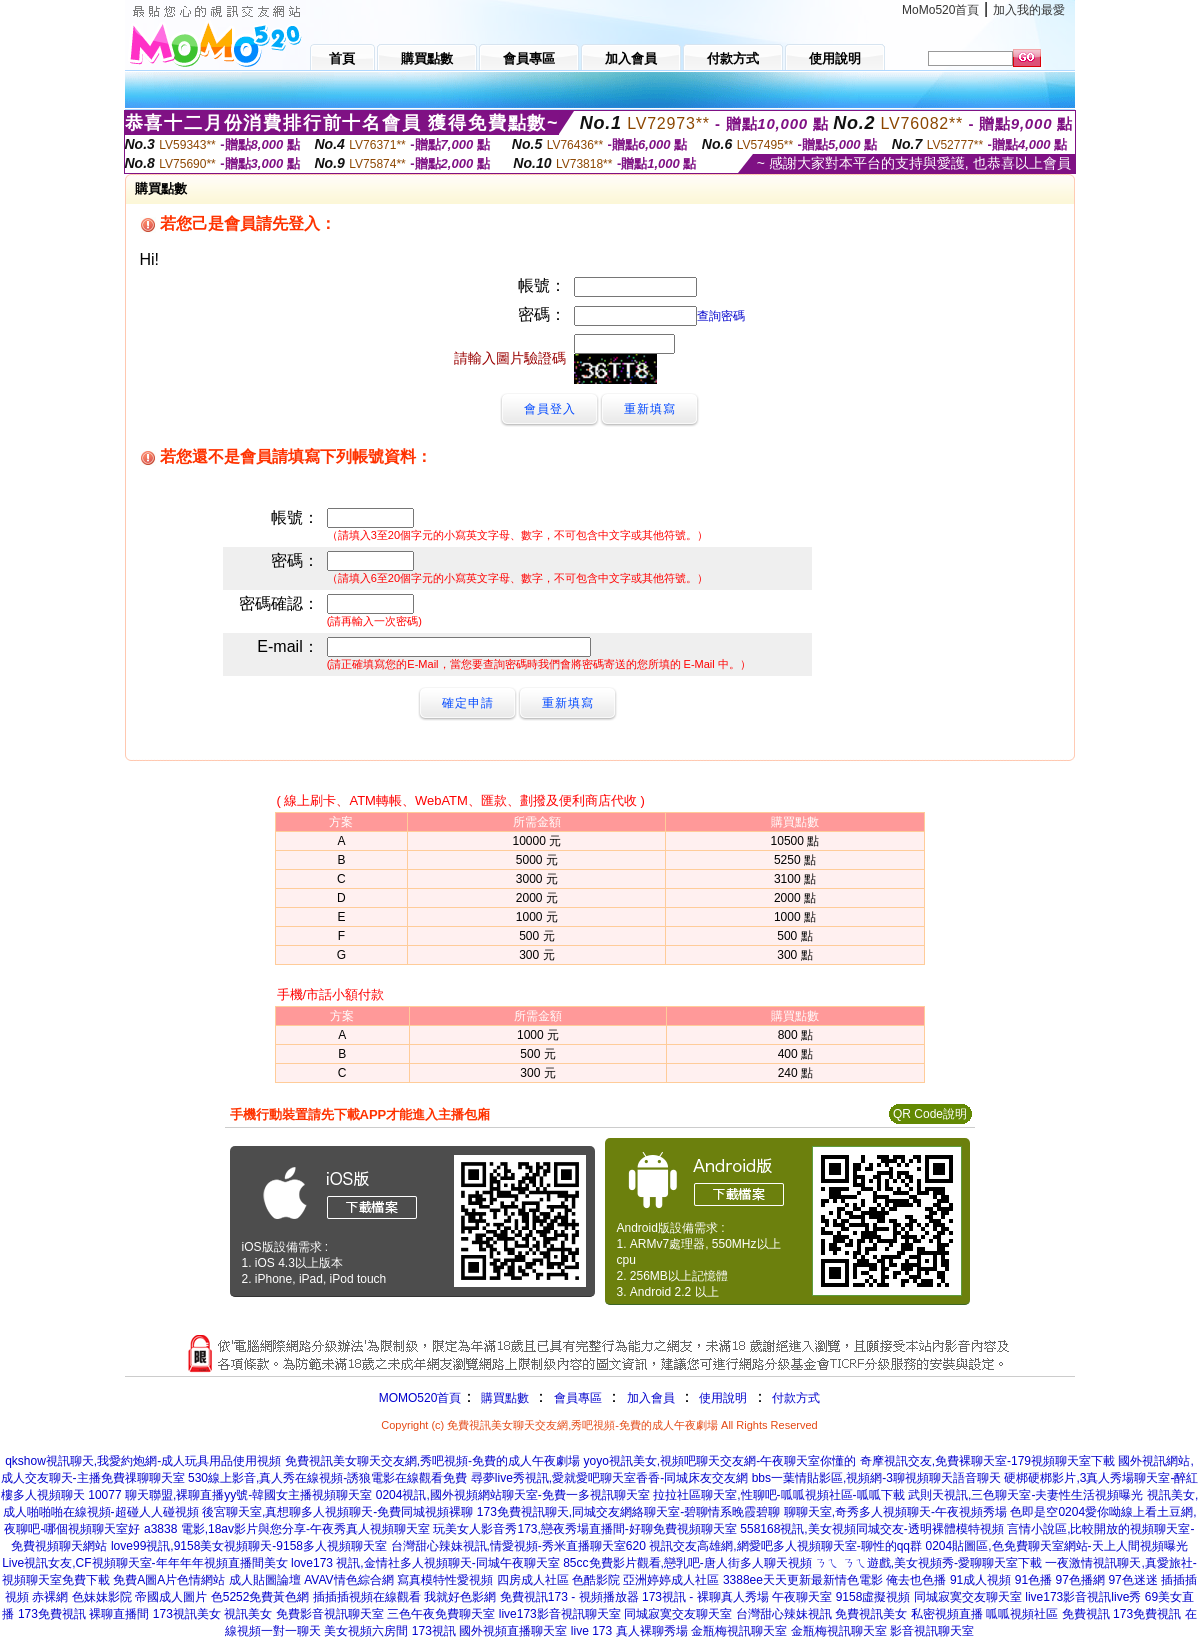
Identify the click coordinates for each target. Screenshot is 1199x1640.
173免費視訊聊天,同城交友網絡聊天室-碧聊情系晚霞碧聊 (628, 1512)
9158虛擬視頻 (873, 1597)
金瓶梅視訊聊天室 (739, 1631)
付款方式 (796, 1398)
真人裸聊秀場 (652, 1631)
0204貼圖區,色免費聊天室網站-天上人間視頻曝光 (1056, 1546)
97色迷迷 (1132, 1580)
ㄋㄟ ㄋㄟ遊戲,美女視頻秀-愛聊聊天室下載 (928, 1563)
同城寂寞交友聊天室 (968, 1597)
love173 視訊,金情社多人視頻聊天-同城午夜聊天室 (425, 1563)
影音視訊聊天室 (932, 1631)
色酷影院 (596, 1580)
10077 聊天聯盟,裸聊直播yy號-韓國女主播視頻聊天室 (230, 1495)
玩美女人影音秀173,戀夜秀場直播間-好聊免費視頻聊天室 (584, 1529)
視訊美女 (248, 1614)
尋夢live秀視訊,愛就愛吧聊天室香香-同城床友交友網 (609, 1478)
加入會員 (651, 1398)
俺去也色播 (916, 1580)
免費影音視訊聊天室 (330, 1614)
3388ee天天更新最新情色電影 (803, 1580)
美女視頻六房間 (366, 1631)
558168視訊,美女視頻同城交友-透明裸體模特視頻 (871, 1529)
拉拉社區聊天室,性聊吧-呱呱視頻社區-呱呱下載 (778, 1495)
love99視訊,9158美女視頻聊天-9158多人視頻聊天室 (249, 1546)
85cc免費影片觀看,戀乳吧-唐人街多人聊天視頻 (687, 1563)
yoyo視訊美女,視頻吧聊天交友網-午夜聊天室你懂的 (719, 1461)
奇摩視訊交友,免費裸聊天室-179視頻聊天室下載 (987, 1461)
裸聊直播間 (119, 1614)
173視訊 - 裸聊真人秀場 (705, 1597)
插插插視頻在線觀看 (367, 1597)
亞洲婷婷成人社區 (671, 1580)
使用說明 (723, 1398)
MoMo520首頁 (940, 10)
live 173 (591, 1631)
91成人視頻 (980, 1580)
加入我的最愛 (1029, 10)
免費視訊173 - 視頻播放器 (569, 1597)
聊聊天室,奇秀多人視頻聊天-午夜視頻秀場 (895, 1512)
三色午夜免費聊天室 (441, 1614)
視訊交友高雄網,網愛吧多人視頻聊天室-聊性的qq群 (785, 1546)
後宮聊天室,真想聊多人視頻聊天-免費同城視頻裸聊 (337, 1512)
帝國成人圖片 (171, 1597)
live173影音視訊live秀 (1083, 1597)
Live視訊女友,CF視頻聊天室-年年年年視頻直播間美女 (144, 1563)
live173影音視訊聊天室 (560, 1614)
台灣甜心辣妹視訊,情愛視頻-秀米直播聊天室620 (518, 1546)
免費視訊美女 (871, 1614)
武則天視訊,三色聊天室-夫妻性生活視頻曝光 (1025, 1495)
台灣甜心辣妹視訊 (784, 1614)
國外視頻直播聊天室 (513, 1631)
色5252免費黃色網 (260, 1597)
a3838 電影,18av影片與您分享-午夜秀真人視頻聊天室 (287, 1529)
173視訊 (434, 1631)
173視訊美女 (187, 1614)
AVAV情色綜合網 (348, 1580)
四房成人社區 (533, 1580)
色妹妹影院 (102, 1597)
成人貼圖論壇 (265, 1580)
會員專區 (578, 1398)
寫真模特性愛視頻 (445, 1580)
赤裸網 (50, 1597)
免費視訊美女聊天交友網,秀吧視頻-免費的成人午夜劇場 (432, 1461)
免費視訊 (1086, 1614)
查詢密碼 (721, 316)
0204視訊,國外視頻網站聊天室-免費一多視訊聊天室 (513, 1495)
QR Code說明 (930, 1114)
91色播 (1033, 1580)
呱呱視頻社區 (1022, 1614)
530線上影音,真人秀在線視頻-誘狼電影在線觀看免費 (327, 1478)
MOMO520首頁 (420, 1398)
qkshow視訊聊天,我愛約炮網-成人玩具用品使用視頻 (143, 1461)
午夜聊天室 (802, 1597)
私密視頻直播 (947, 1614)
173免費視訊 (52, 1614)
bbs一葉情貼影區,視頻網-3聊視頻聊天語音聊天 (876, 1478)
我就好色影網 (460, 1597)
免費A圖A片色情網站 (169, 1580)
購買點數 (502, 1398)
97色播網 (1080, 1580)
